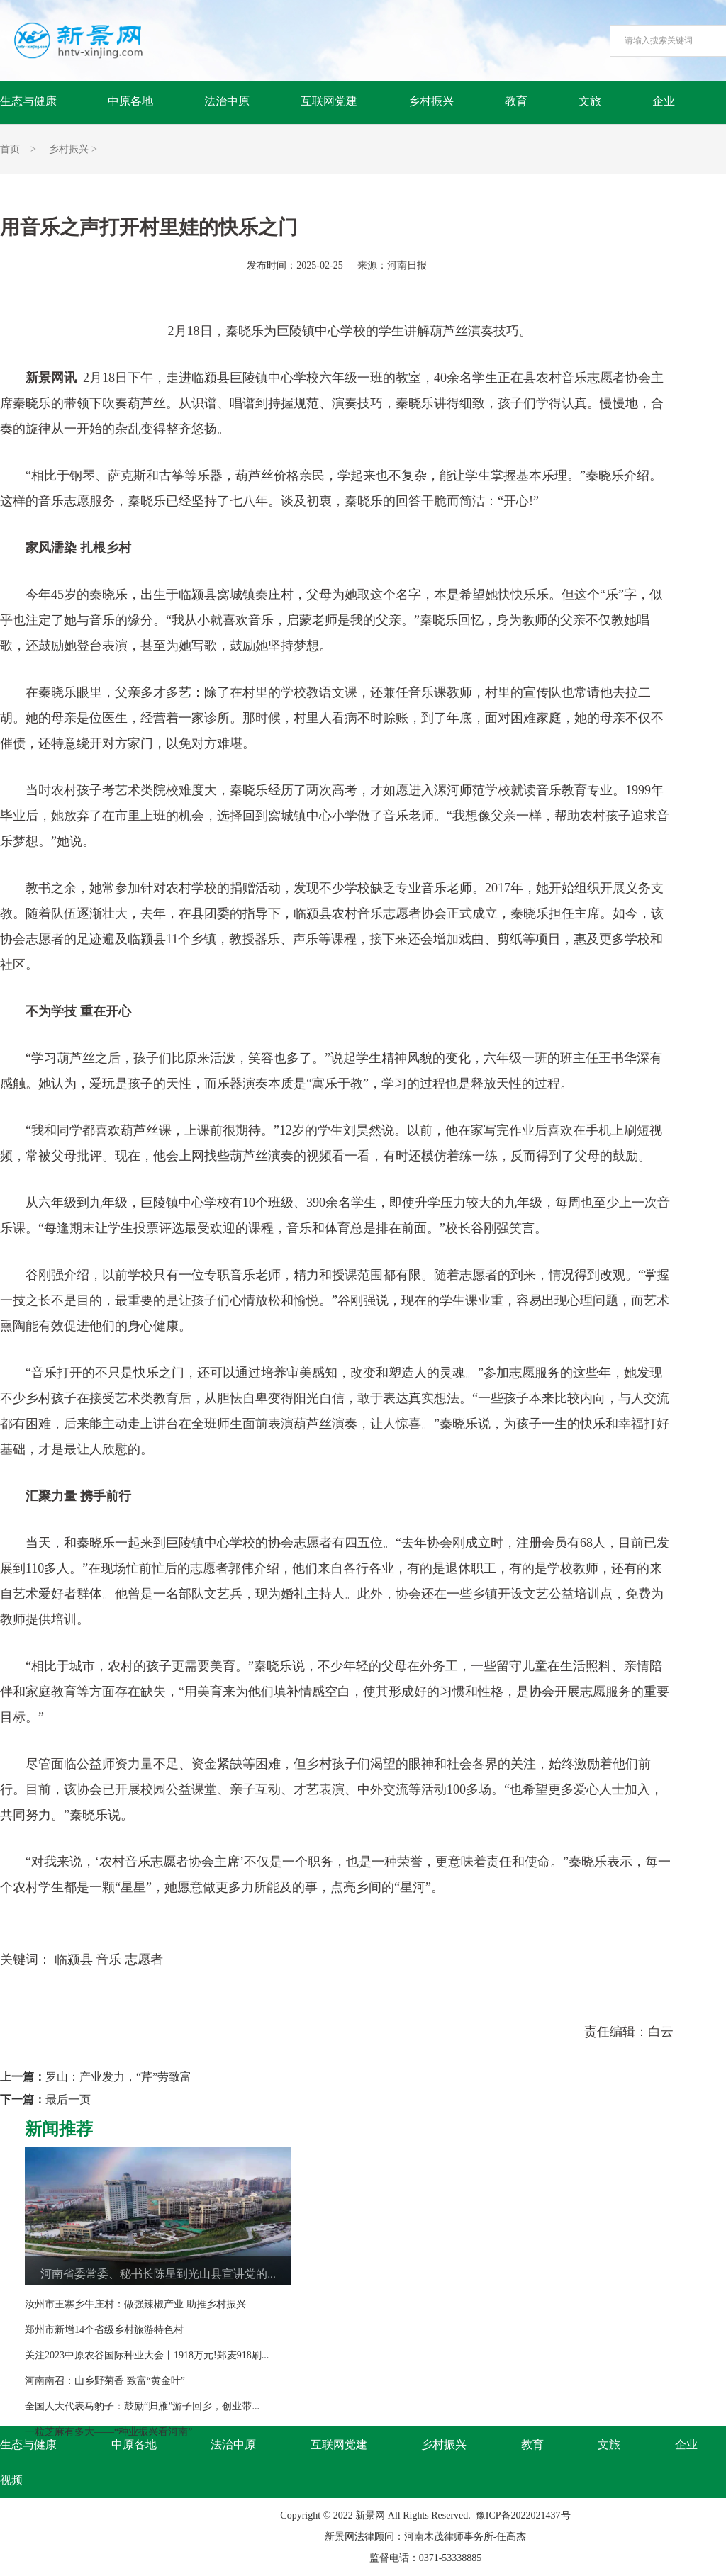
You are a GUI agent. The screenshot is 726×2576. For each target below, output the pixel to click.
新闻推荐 (59, 2129)
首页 (10, 149)
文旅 (590, 101)
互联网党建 (329, 101)
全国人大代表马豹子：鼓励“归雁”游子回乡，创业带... (142, 2406)
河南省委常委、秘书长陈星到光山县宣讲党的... (158, 2274)
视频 (11, 2480)
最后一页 (68, 2099)
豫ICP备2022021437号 (523, 2515)
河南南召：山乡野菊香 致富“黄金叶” (105, 2380)
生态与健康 (28, 101)
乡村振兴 (431, 101)
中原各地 (130, 101)
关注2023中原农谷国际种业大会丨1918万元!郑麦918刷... (147, 2355)
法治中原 (227, 101)
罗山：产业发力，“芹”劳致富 (118, 2077)
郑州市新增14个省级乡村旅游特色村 (104, 2329)
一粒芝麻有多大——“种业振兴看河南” (108, 2431)
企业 (663, 101)
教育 (516, 101)
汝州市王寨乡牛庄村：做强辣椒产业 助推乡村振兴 (135, 2304)
